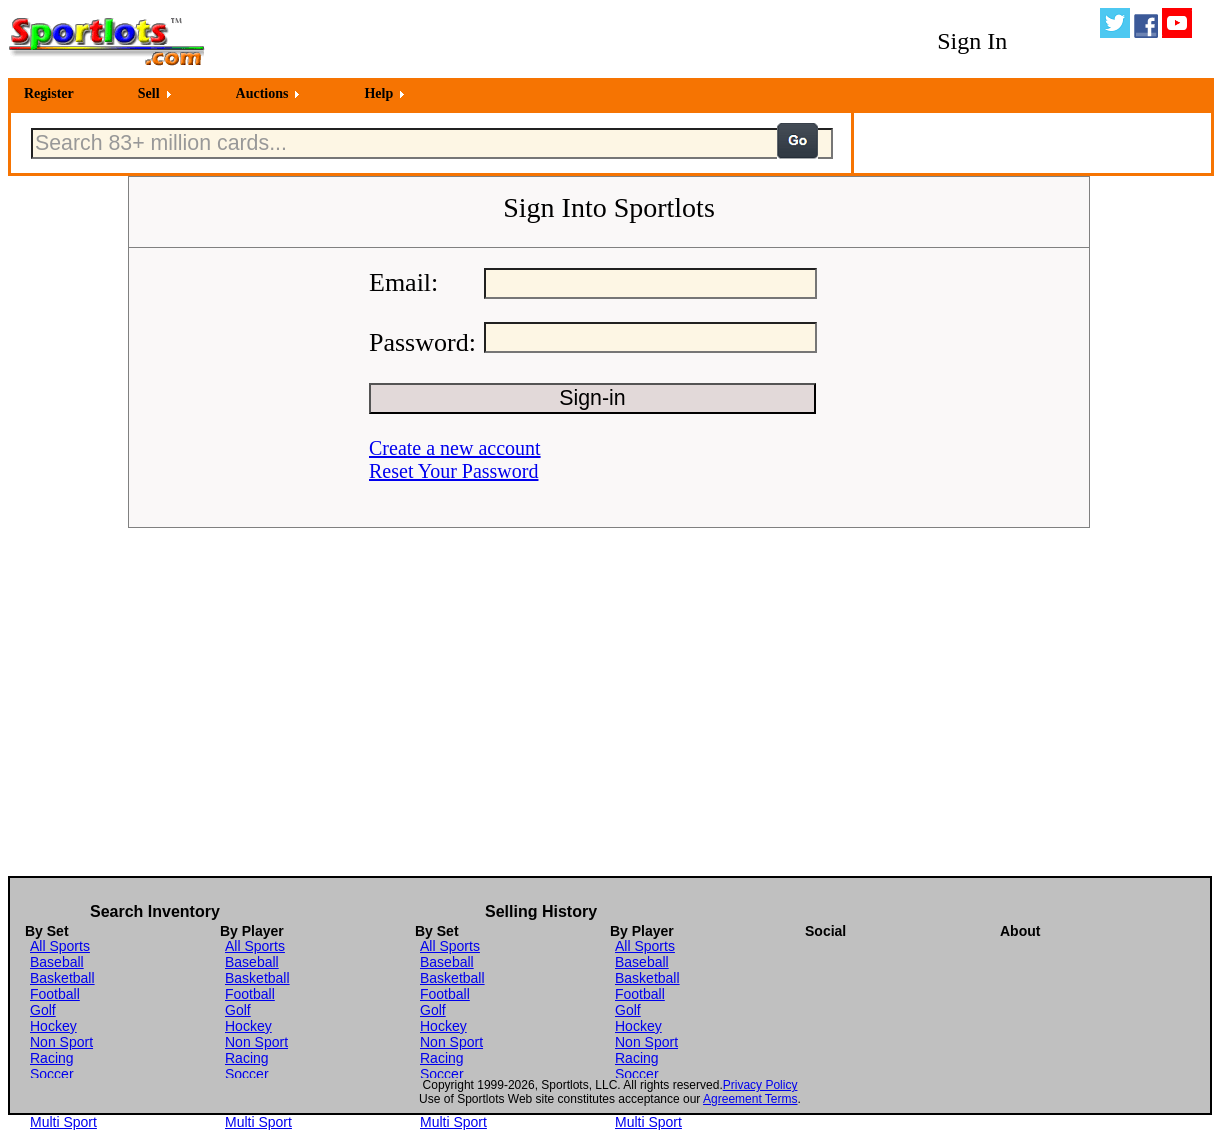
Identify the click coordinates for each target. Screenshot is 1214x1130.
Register (49, 93)
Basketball (62, 978)
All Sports (60, 946)
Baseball (57, 962)
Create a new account (455, 448)
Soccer (52, 1074)
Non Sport (61, 1042)
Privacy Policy (760, 1085)
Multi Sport (63, 1122)
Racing (52, 1058)
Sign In (972, 41)
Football (55, 994)
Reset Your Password (453, 471)
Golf (43, 1010)
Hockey (53, 1026)
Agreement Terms (750, 1099)
